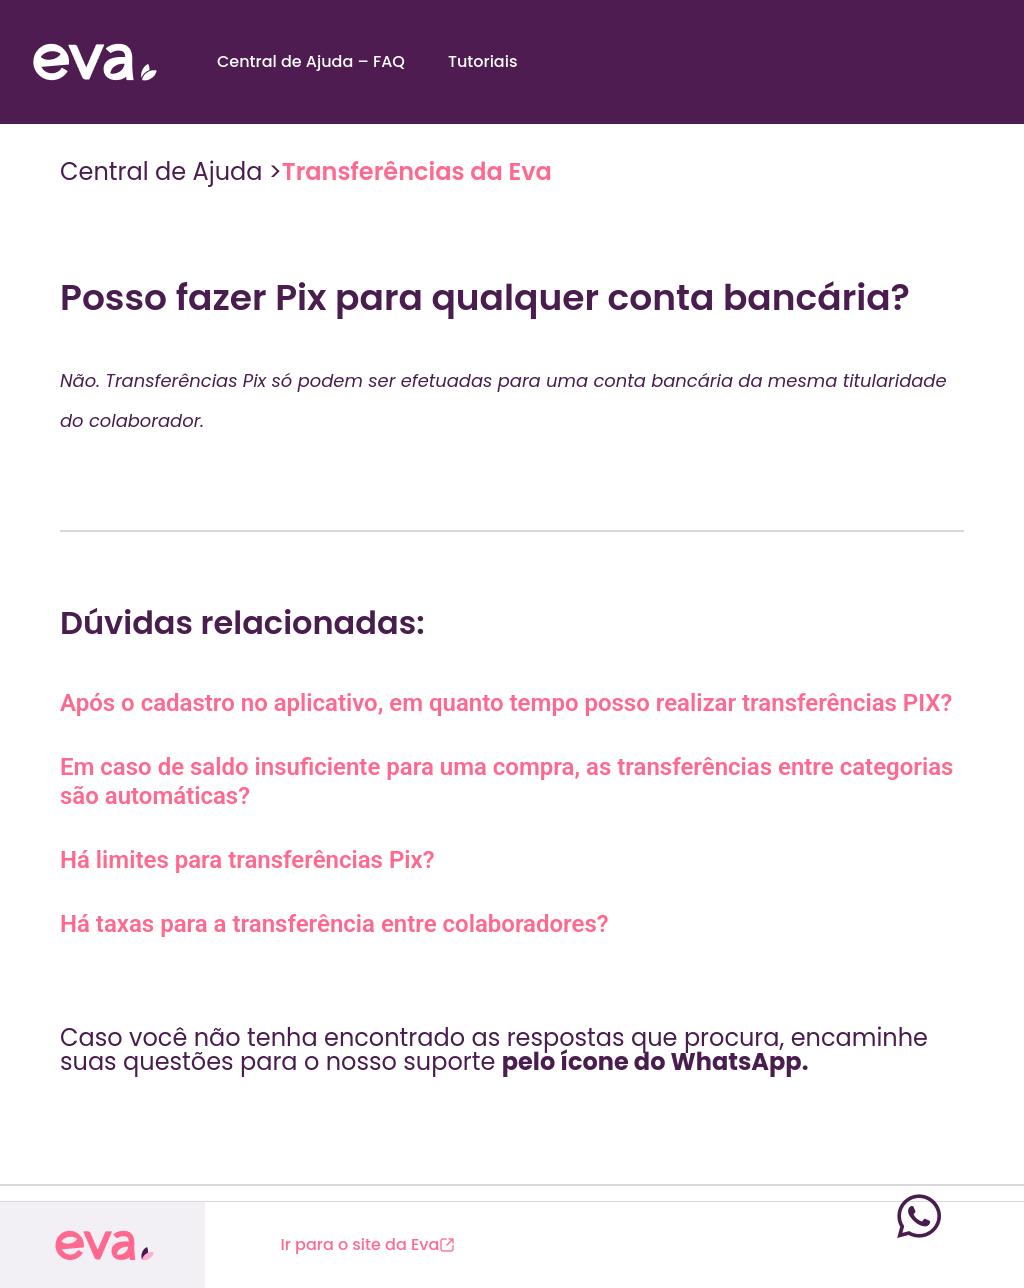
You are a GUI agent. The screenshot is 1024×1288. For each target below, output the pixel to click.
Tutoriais (483, 61)
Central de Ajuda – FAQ (311, 61)
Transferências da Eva (417, 171)
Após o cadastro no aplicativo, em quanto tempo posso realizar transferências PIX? (506, 703)
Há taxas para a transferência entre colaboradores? (334, 924)
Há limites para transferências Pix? (247, 860)
